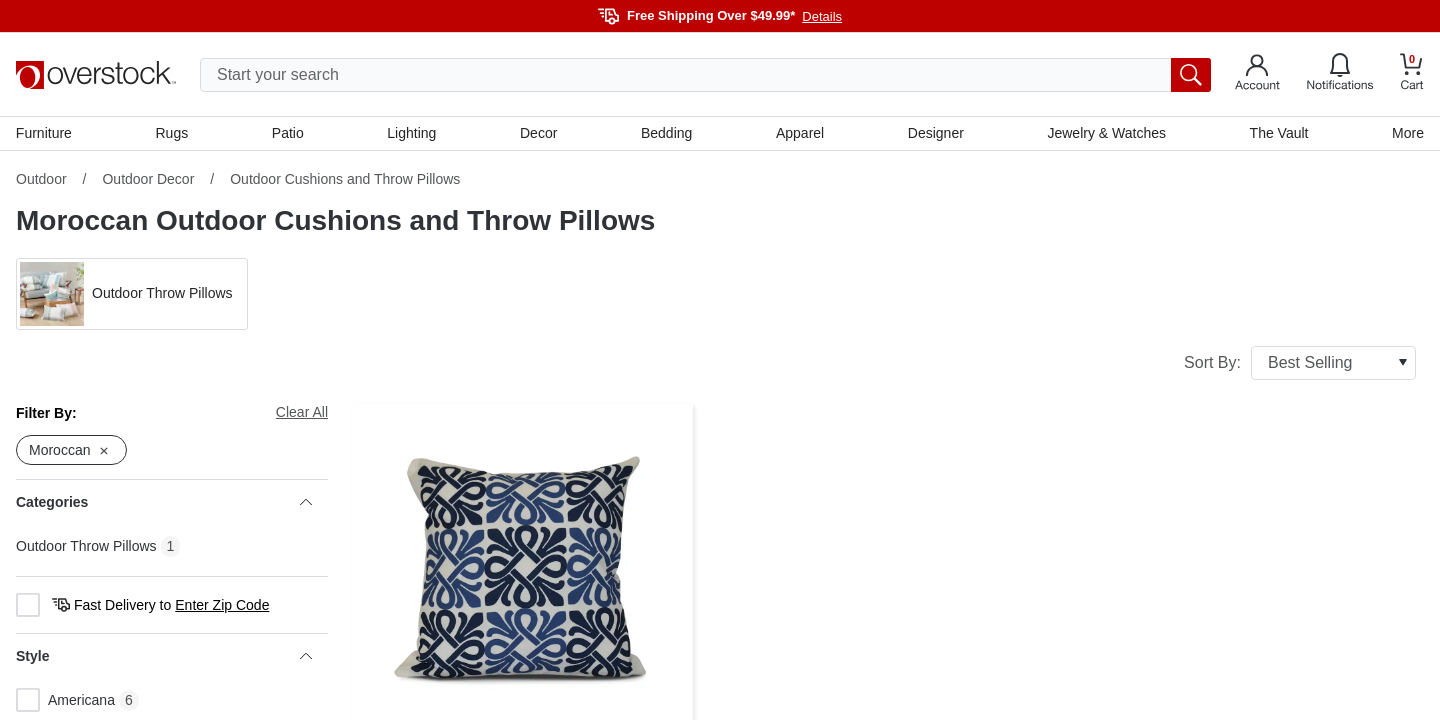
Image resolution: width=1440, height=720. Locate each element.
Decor (538, 133)
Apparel (800, 133)
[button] (132, 294)
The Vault (1279, 133)
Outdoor (41, 179)
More (1408, 133)
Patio (288, 133)
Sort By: (1300, 363)
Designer (936, 133)
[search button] (1191, 75)
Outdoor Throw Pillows (86, 546)
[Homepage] (96, 75)
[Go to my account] (1257, 75)
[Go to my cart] (1412, 74)
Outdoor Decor (148, 179)
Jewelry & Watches (1106, 133)
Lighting (411, 133)
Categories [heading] (164, 503)
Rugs (172, 133)
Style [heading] (164, 657)
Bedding (666, 133)
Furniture (44, 133)
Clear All (302, 412)
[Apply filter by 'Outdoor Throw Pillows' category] (132, 294)
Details (822, 16)
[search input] (705, 75)
